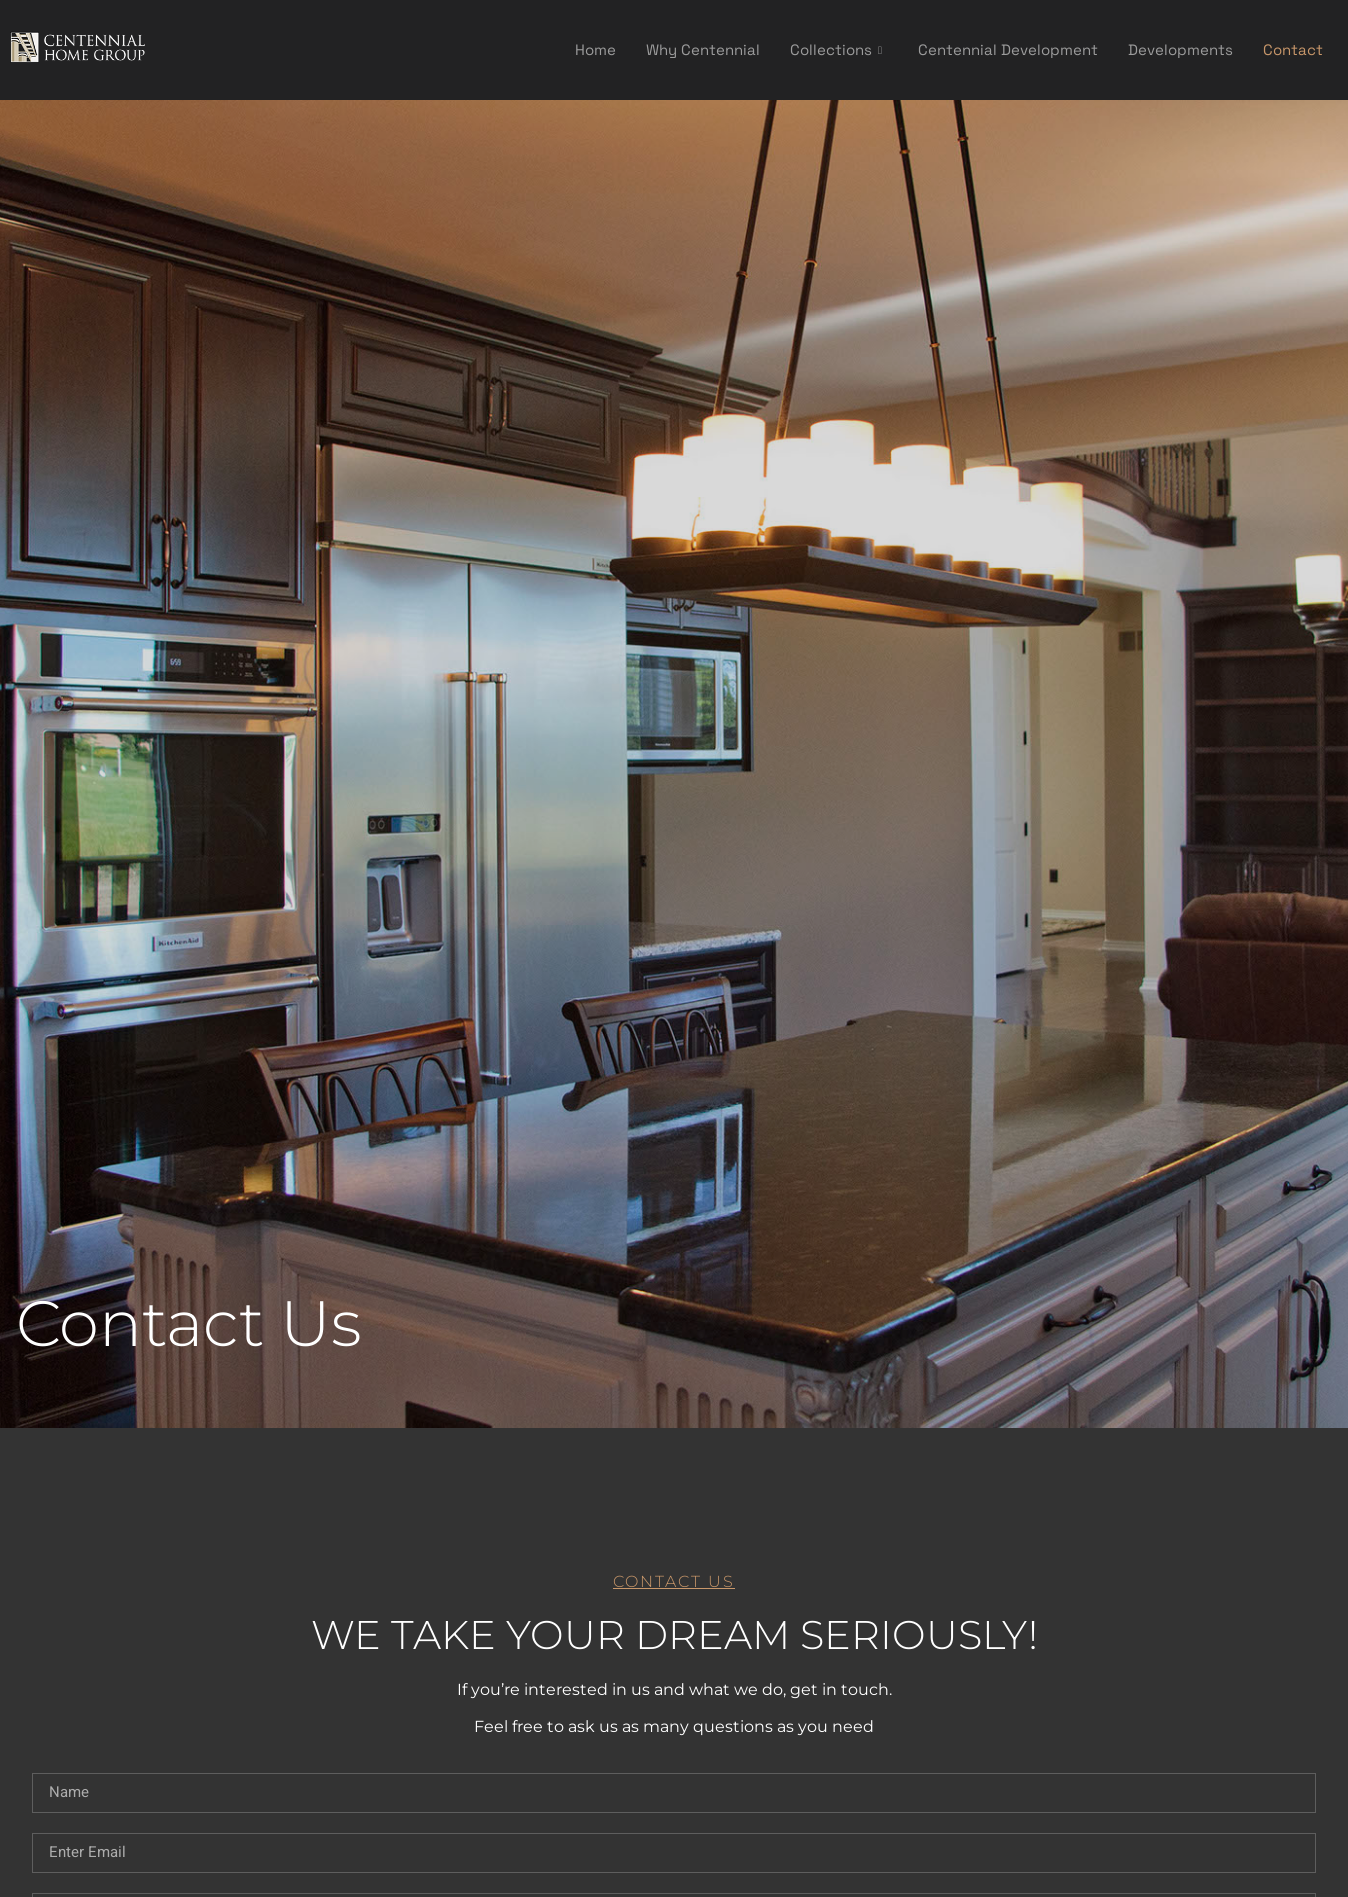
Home (595, 49)
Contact (1293, 49)
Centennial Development (1008, 49)
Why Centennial (703, 49)
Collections (836, 50)
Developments (1180, 49)
